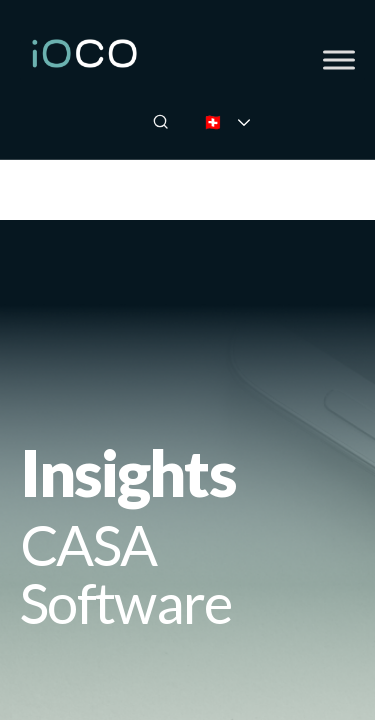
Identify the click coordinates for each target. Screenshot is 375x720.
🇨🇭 (240, 121)
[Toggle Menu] (339, 59)
